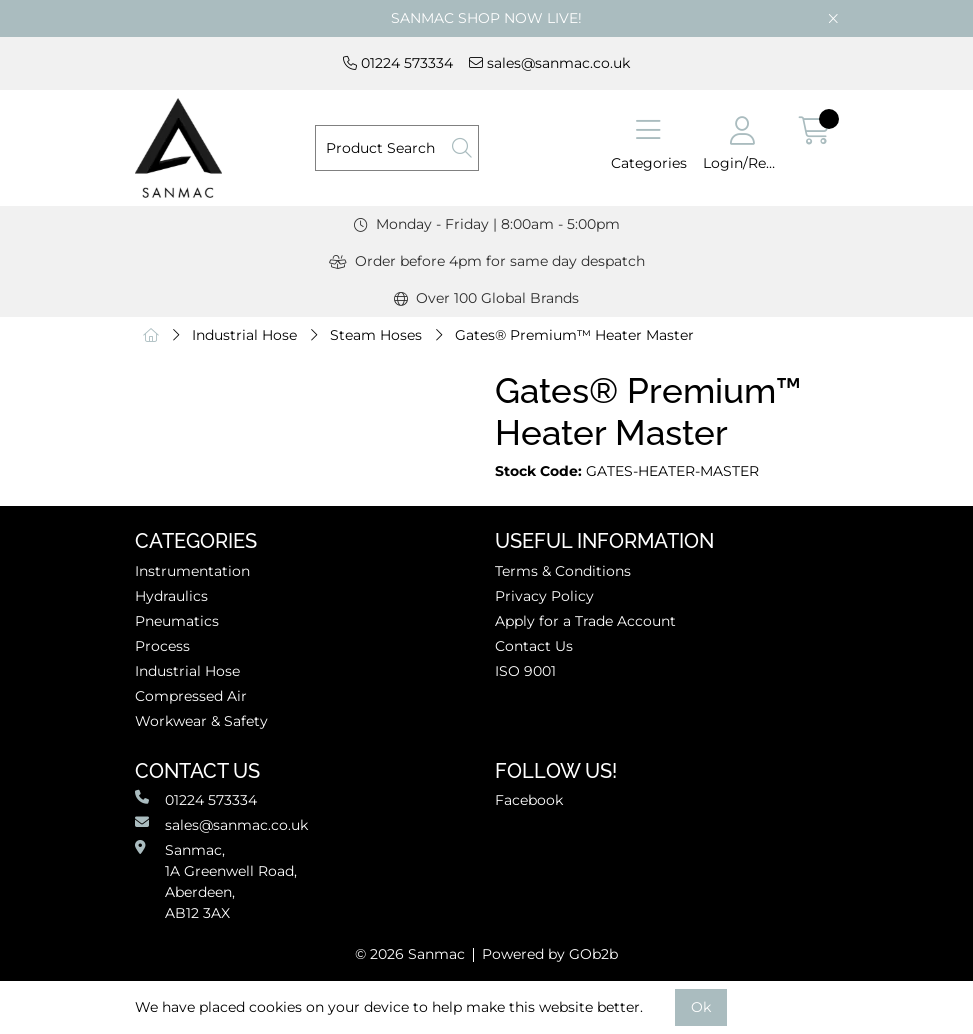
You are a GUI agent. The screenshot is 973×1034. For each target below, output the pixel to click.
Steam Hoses (376, 335)
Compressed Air (191, 696)
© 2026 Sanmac (410, 954)
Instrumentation (192, 571)
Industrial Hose (244, 335)
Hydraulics (171, 596)
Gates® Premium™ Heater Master (574, 335)
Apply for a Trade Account (585, 621)
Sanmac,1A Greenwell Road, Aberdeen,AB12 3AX (216, 881)
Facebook (529, 800)
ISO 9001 (525, 671)
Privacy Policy (544, 596)
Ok (701, 1007)
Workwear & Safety (201, 721)
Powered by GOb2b (550, 954)
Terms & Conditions (563, 571)
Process (162, 646)
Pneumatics (177, 621)
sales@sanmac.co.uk (549, 63)
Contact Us (534, 646)
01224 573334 (398, 63)
